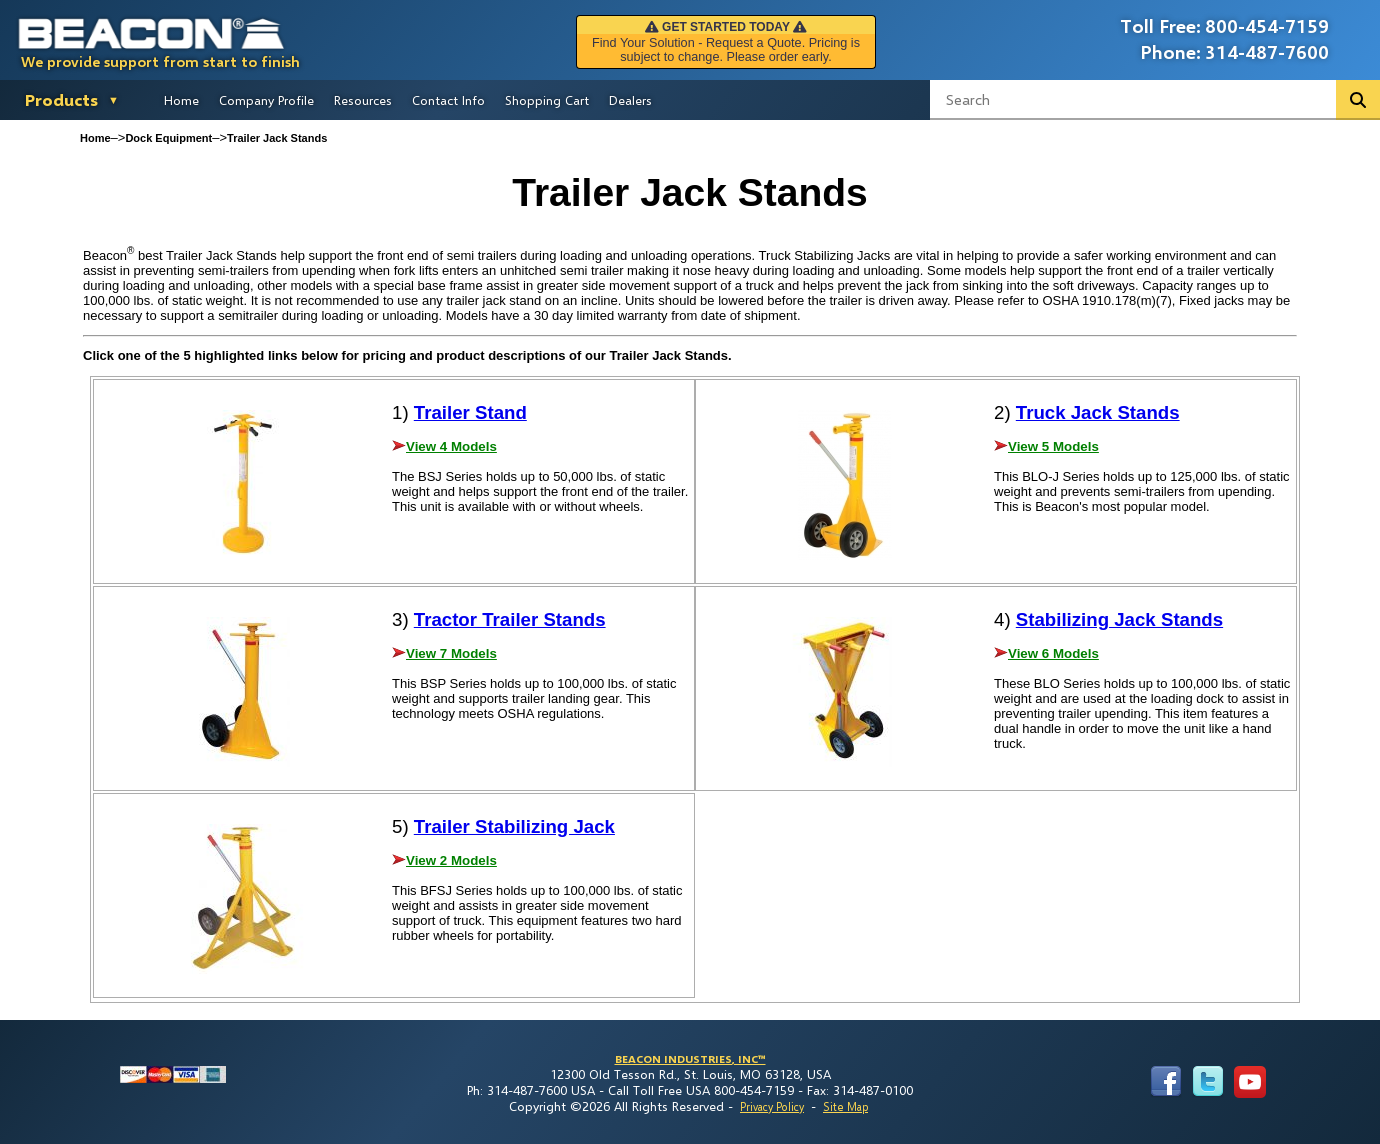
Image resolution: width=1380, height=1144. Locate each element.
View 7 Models (451, 653)
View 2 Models (451, 860)
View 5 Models (1053, 446)
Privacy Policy (772, 1106)
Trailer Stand (470, 412)
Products (61, 99)
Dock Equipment (168, 138)
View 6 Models (1053, 653)
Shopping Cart (547, 100)
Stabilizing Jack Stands (1119, 619)
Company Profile (266, 100)
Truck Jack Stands (1098, 412)
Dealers (630, 100)
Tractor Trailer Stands (510, 619)
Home (181, 100)
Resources (363, 100)
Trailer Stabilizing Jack (514, 826)
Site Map (845, 1106)
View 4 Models (451, 446)
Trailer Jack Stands (277, 138)
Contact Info (448, 100)
